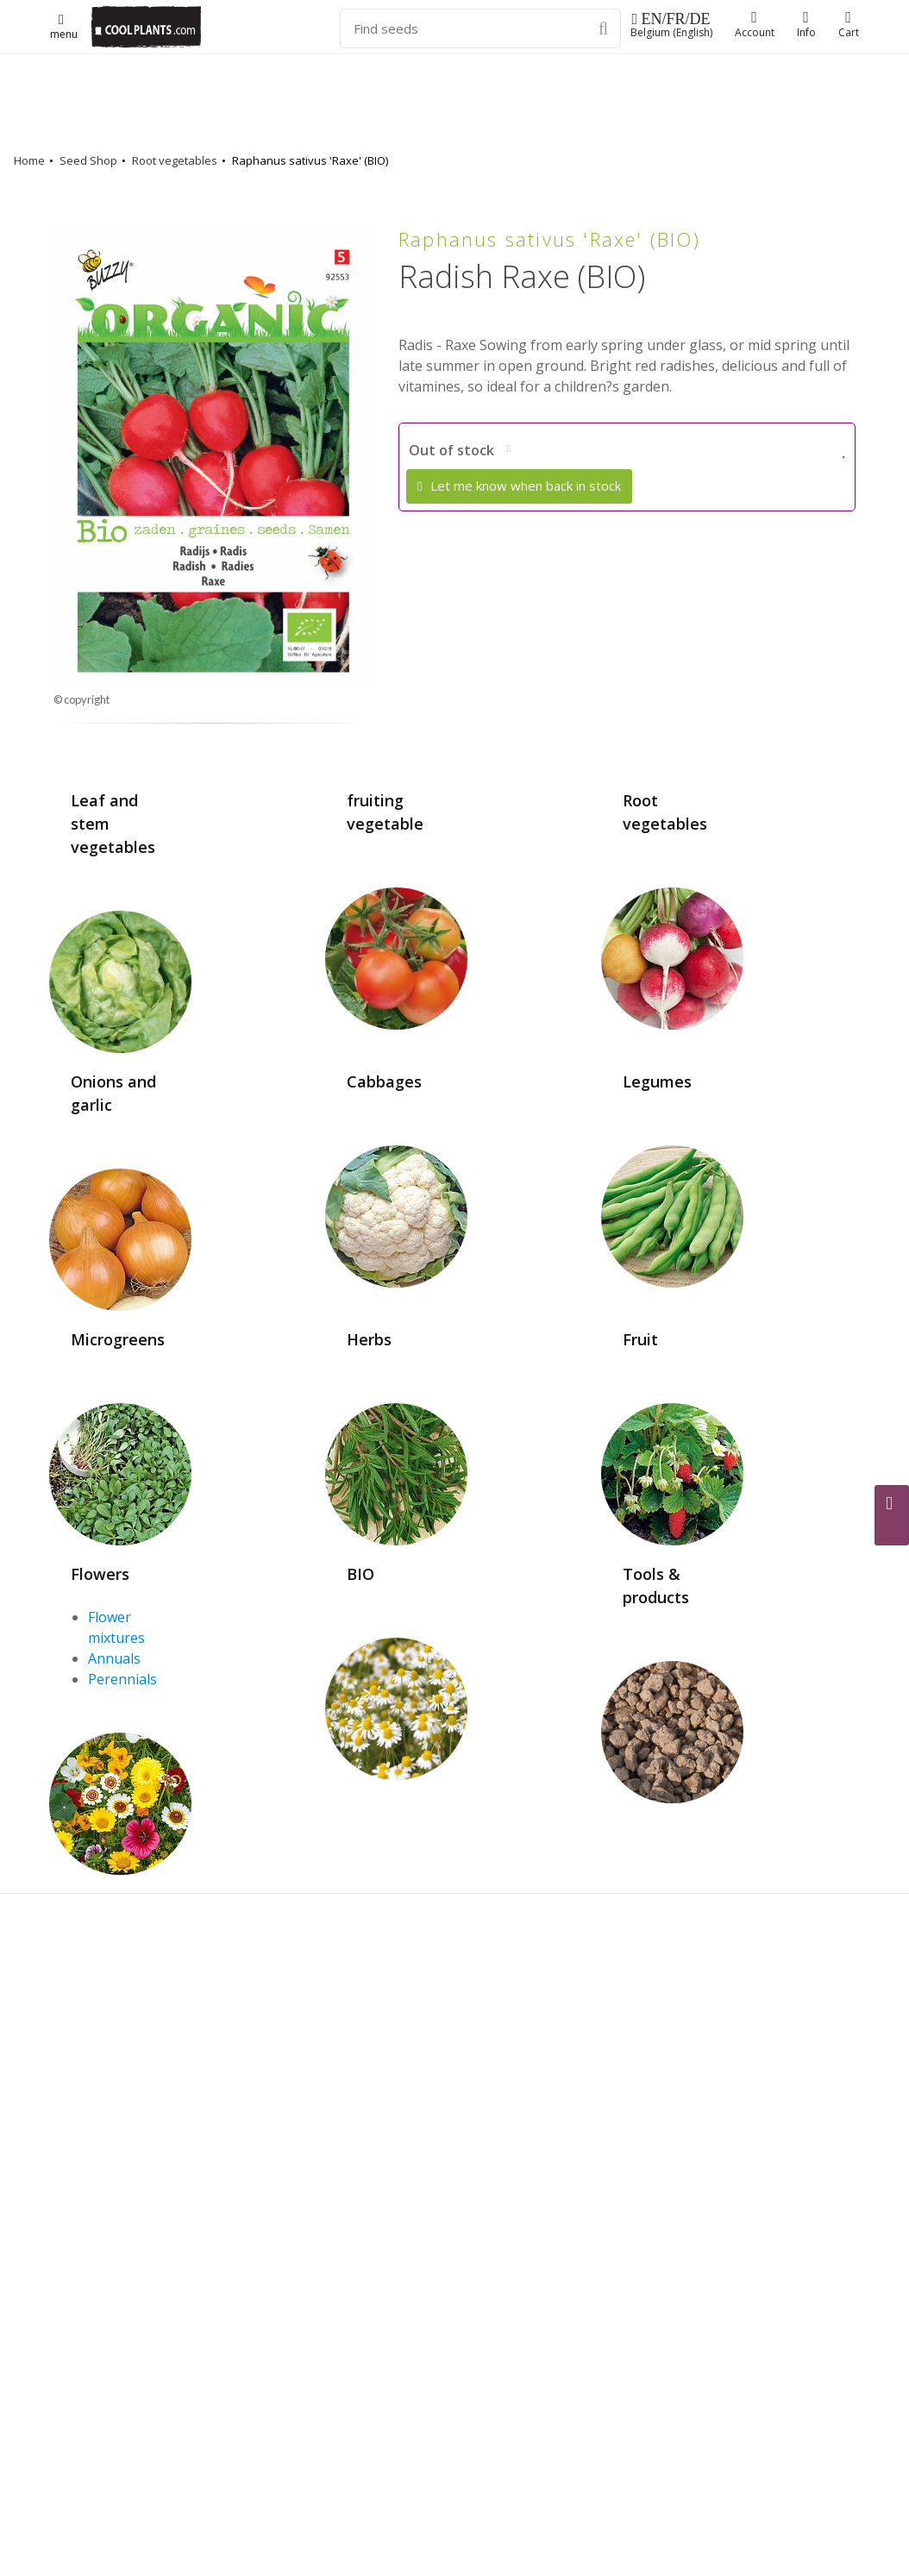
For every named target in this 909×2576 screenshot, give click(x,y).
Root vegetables (174, 160)
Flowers (100, 1574)
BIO (360, 1574)
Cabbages (384, 1081)
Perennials (122, 1679)
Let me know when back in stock (519, 485)
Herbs (369, 1339)
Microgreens (118, 1339)
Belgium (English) (671, 25)
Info (806, 24)
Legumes (657, 1081)
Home (29, 160)
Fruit (640, 1339)
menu (64, 28)
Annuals (114, 1658)
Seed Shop (88, 160)
